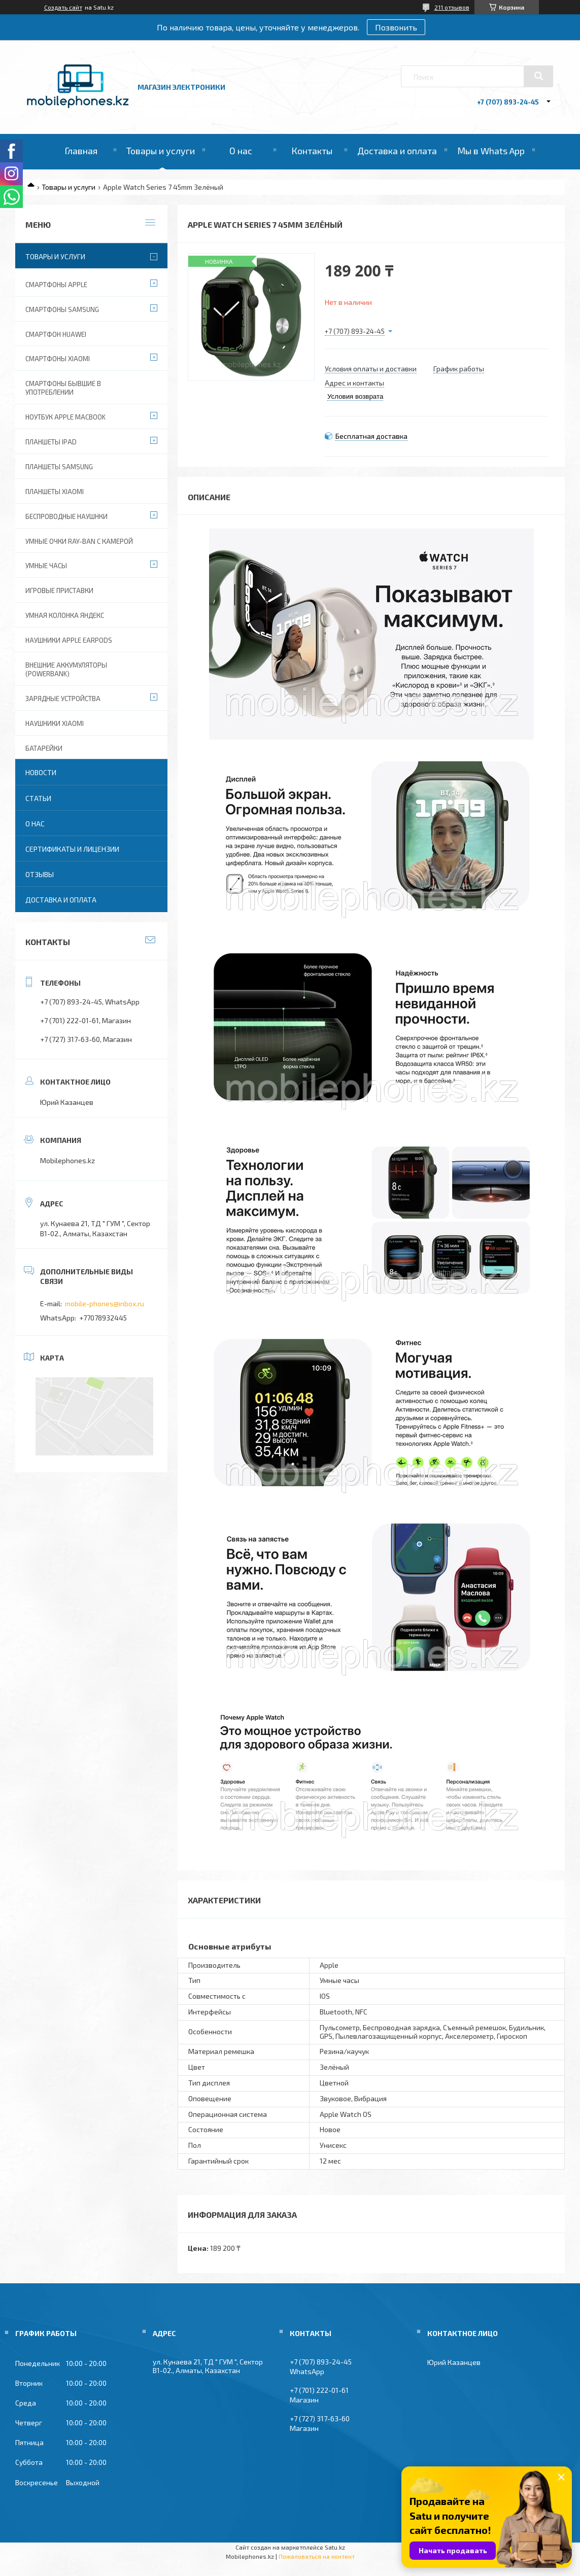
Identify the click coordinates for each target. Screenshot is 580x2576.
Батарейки (43, 748)
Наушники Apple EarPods (68, 640)
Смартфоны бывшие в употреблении (63, 387)
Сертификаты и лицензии (72, 849)
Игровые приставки (59, 590)
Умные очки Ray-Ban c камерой (79, 541)
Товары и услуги (160, 150)
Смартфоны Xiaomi (57, 359)
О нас (240, 150)
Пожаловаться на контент (317, 2556)
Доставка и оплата (397, 150)
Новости (40, 772)
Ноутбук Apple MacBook (65, 417)
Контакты (311, 150)
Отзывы (39, 874)
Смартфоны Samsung (62, 309)
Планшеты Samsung (59, 467)
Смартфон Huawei (55, 334)
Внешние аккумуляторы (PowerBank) (66, 669)
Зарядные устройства (62, 698)
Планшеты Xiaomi (54, 492)
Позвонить (396, 27)
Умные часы (46, 566)
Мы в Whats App (491, 150)
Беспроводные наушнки (66, 516)
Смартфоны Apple (56, 285)
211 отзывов (451, 7)
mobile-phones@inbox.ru (104, 1303)
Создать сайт (63, 7)
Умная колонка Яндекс (64, 615)
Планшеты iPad (51, 442)
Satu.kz (335, 2547)
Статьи (38, 798)
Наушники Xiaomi (54, 723)
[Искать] (538, 76)
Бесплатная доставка (371, 436)
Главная (80, 150)
